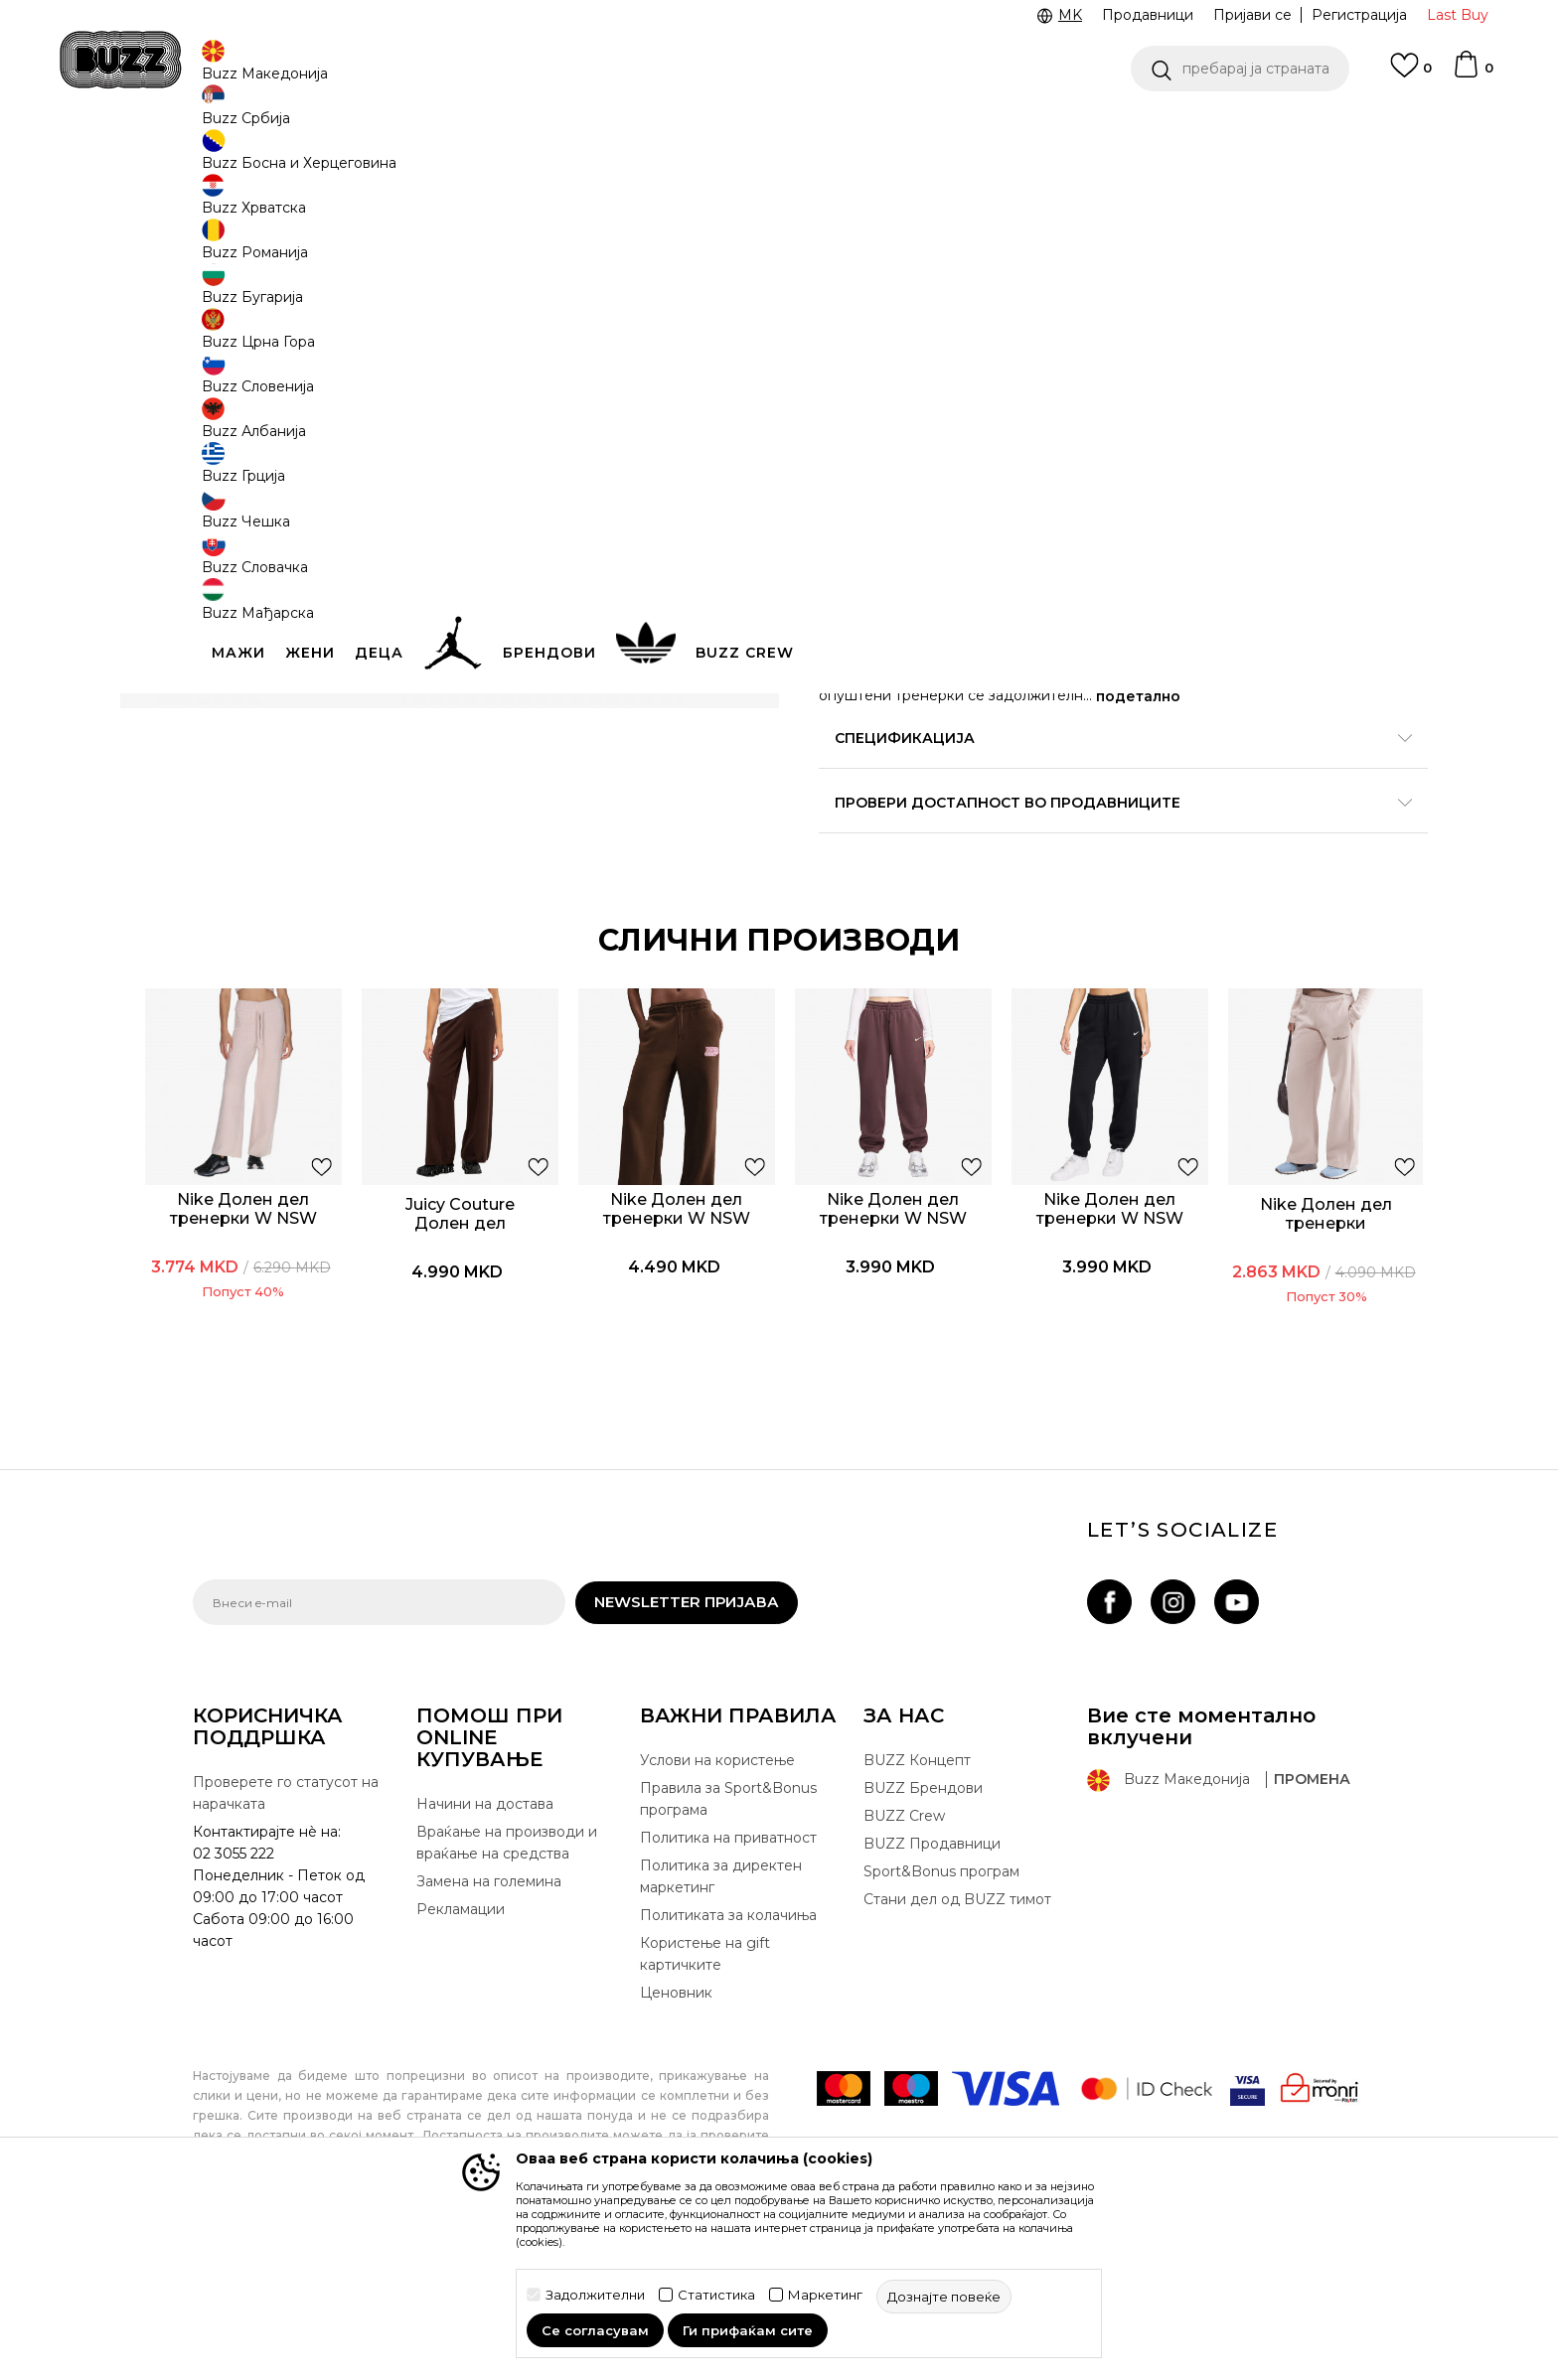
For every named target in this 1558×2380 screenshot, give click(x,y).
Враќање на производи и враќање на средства (506, 2010)
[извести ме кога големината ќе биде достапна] (848, 454)
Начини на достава (484, 1972)
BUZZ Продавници (932, 2011)
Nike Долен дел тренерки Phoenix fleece (1257, 1354)
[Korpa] (1472, 73)
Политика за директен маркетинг (721, 2044)
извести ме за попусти (1284, 325)
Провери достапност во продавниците (1077, 959)
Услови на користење (717, 1928)
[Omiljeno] (1411, 74)
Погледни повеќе (1363, 128)
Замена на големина (488, 2049)
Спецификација (1077, 895)
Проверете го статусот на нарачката (286, 1961)
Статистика (716, 2295)
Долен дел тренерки (535, 159)
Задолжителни (595, 2295)
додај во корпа (945, 572)
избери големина (884, 420)
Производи (356, 159)
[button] (1240, 68)
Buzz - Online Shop (249, 159)
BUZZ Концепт (917, 1928)
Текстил (430, 159)
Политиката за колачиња (728, 2083)
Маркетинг (825, 2295)
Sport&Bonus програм (941, 2039)
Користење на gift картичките (705, 2122)
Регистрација (1359, 15)
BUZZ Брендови (923, 1956)
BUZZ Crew (904, 1984)
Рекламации (460, 2077)
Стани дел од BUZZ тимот (957, 2067)
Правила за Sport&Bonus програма (728, 1967)
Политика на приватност (728, 2005)
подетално (1291, 853)
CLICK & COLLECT (630, 127)
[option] (303, 1344)
